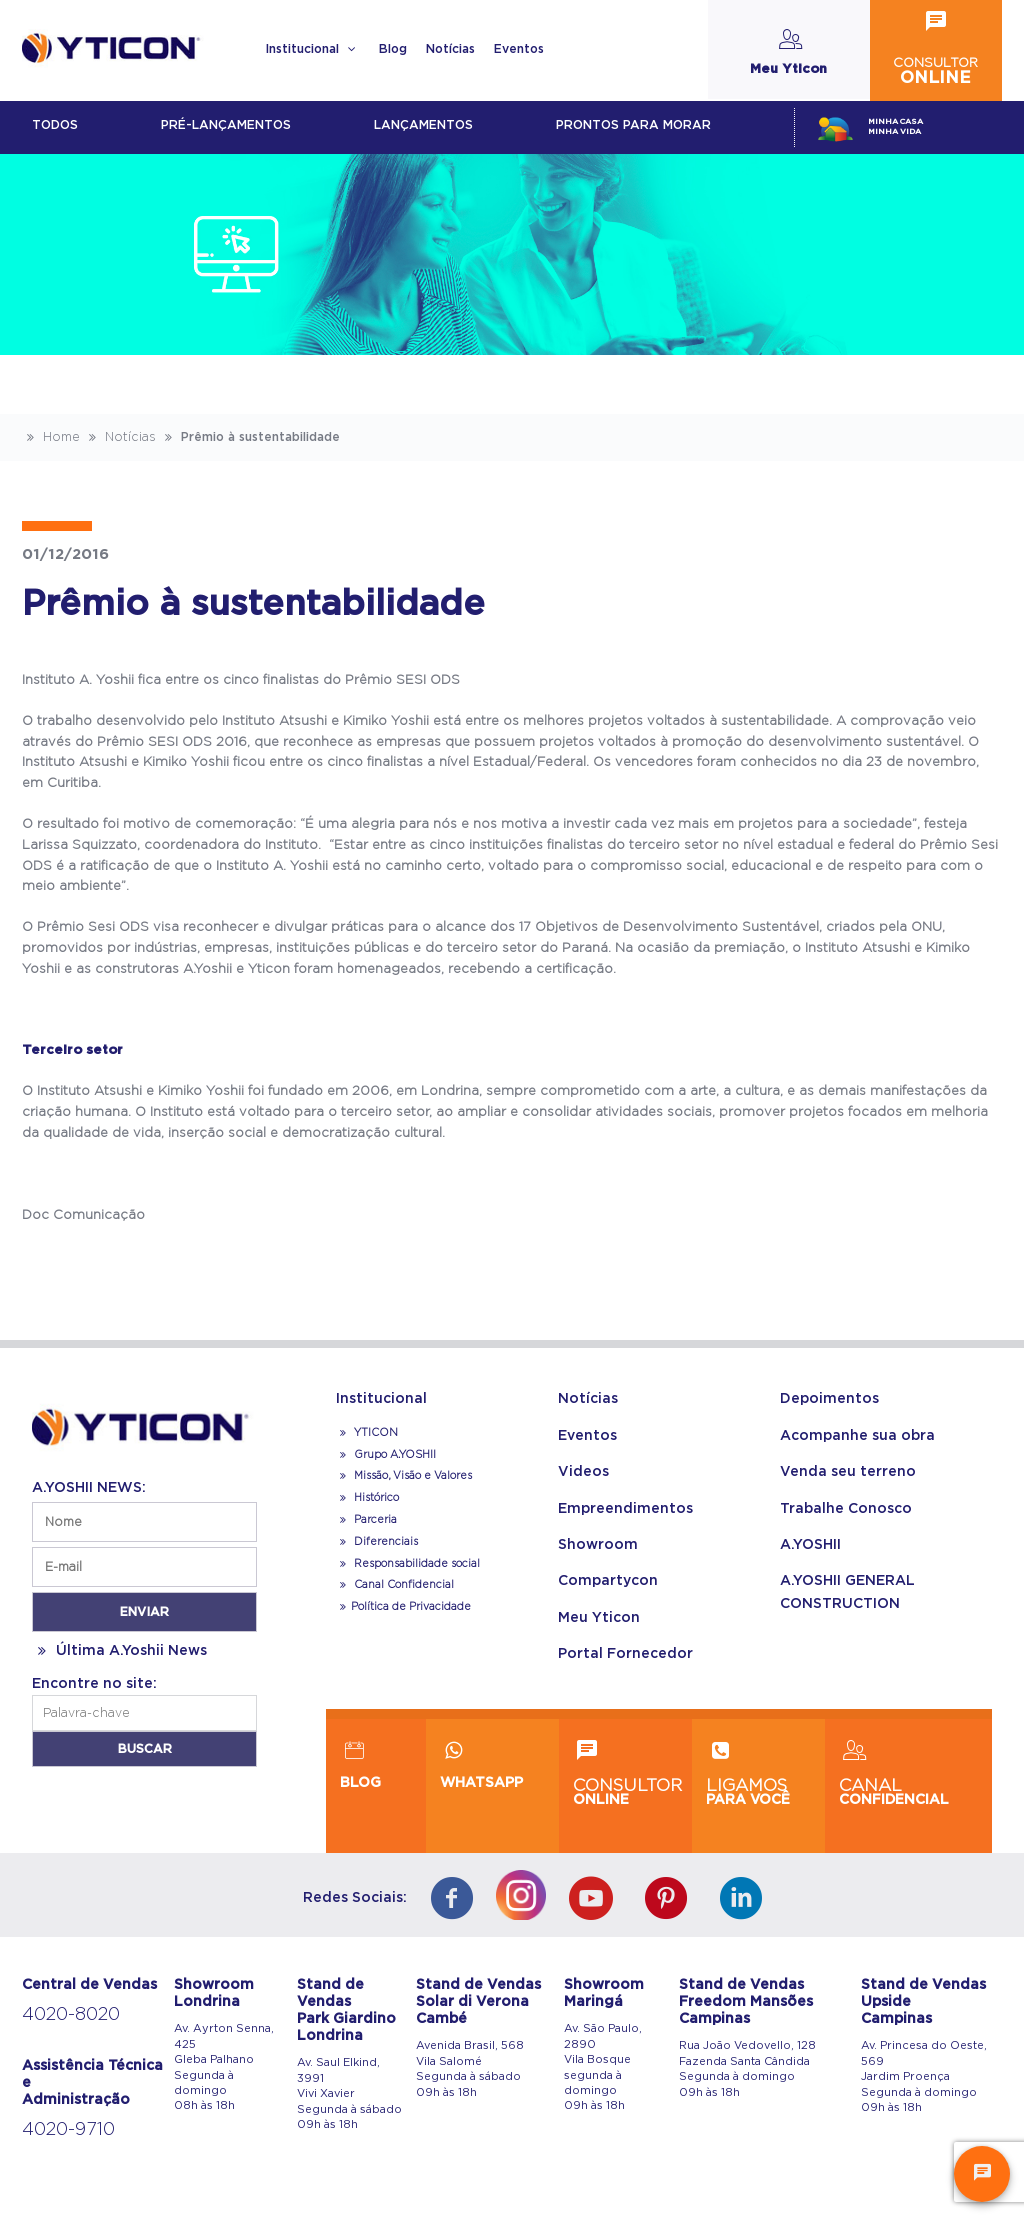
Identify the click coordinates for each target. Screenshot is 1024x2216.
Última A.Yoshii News (119, 1651)
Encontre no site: (94, 1684)
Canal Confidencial (402, 1585)
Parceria (366, 1520)
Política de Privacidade (403, 1607)
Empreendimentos (625, 1509)
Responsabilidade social (408, 1564)
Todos (55, 125)
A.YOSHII (810, 1545)
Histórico (367, 1498)
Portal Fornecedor (625, 1654)
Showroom (598, 1545)
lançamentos (423, 125)
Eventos (519, 49)
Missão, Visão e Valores (404, 1476)
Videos (583, 1472)
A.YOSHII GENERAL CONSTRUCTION (847, 1592)
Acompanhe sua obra (857, 1436)
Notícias (450, 49)
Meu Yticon (599, 1618)
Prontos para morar (633, 125)
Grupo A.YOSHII (386, 1455)
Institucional (312, 49)
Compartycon (608, 1581)
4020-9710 (68, 2130)
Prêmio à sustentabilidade (250, 437)
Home (51, 437)
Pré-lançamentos (226, 125)
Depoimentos (829, 1399)
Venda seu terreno (848, 1472)
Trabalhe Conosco (846, 1509)
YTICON (367, 1433)
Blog (393, 49)
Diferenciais (377, 1542)
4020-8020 (71, 2015)
